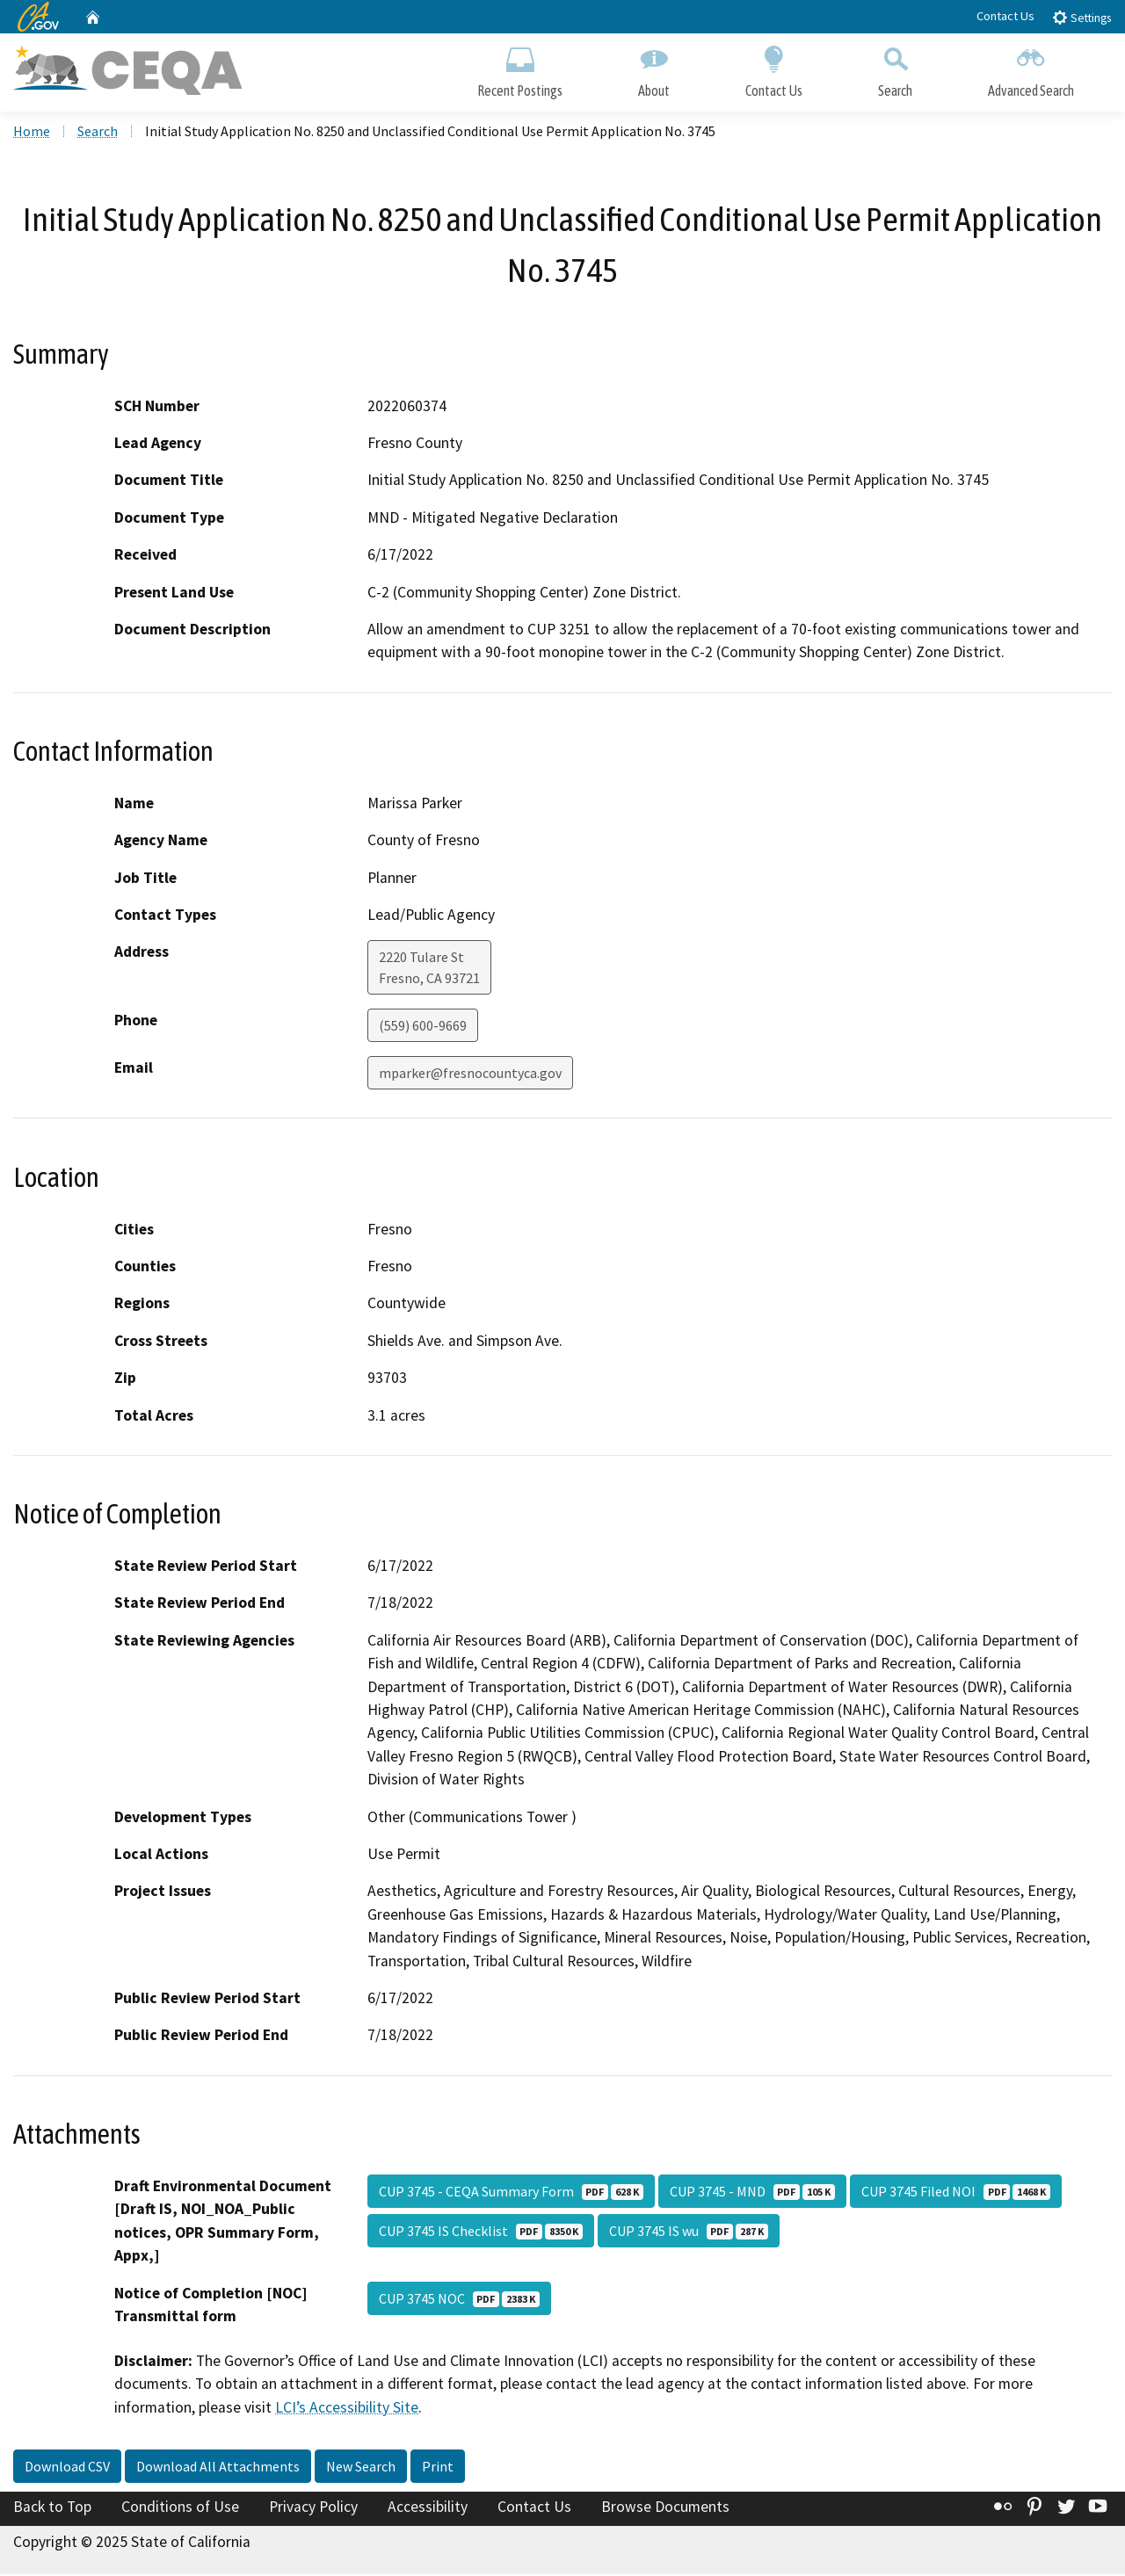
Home (31, 132)
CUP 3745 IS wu (688, 2232)
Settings (1081, 17)
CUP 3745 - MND (752, 2193)
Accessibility (428, 2508)
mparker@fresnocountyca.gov (470, 1074)
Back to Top (52, 2508)
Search (895, 68)
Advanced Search (1030, 68)
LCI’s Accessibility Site (346, 2408)
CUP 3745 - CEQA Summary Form (511, 2193)
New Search (361, 2468)
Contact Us (1005, 16)
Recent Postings (520, 68)
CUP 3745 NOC (459, 2300)
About (654, 68)
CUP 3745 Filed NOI (955, 2193)
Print (438, 2468)
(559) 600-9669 (423, 1027)
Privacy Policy (313, 2508)
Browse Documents (665, 2508)
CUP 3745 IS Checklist (481, 2232)
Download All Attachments (218, 2468)
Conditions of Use (180, 2508)
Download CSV (67, 2468)
